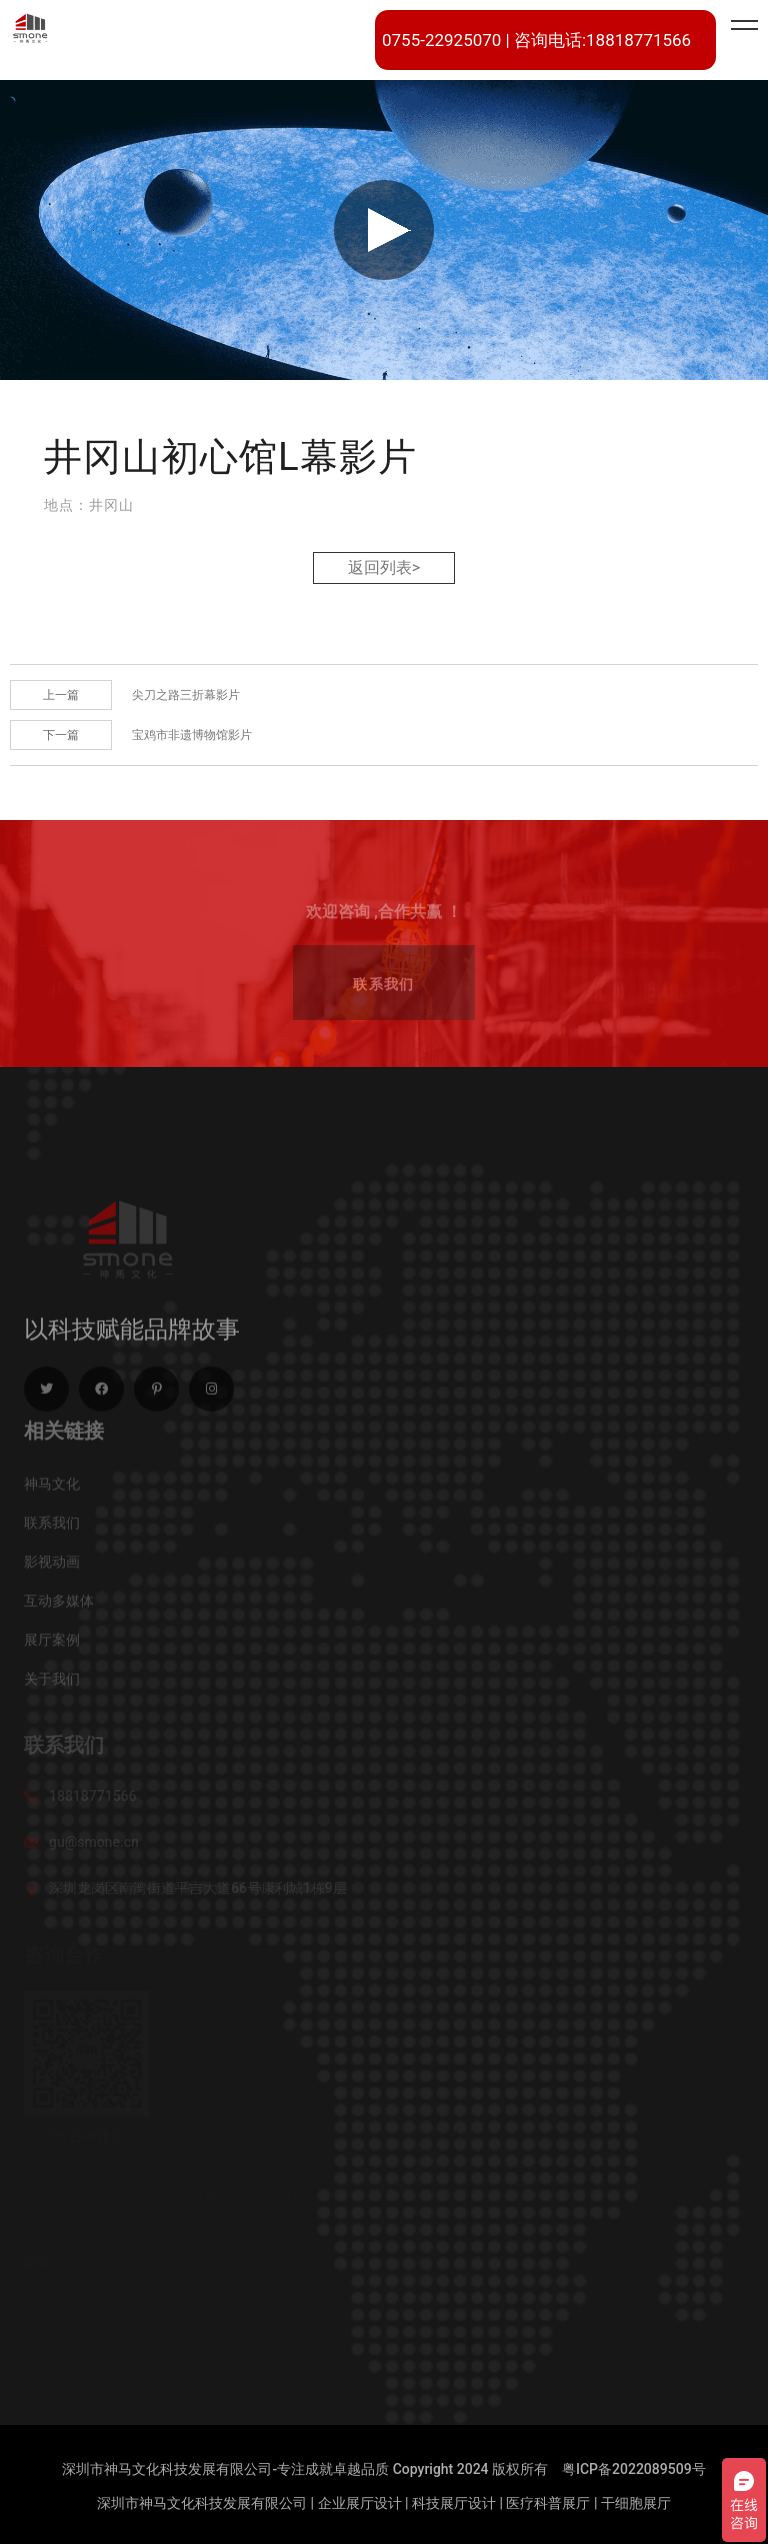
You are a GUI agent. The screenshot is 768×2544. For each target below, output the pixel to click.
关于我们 (52, 1684)
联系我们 (52, 1528)
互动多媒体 (59, 1606)
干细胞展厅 (636, 2503)
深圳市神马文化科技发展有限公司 (202, 2503)
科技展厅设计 (454, 2503)
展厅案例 (52, 1645)
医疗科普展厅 (548, 2503)
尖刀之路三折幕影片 (186, 695)
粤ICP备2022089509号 (634, 2469)
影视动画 (52, 1567)
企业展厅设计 (360, 2503)
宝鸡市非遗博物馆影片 (192, 735)
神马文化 (52, 1489)
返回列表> (384, 567)
